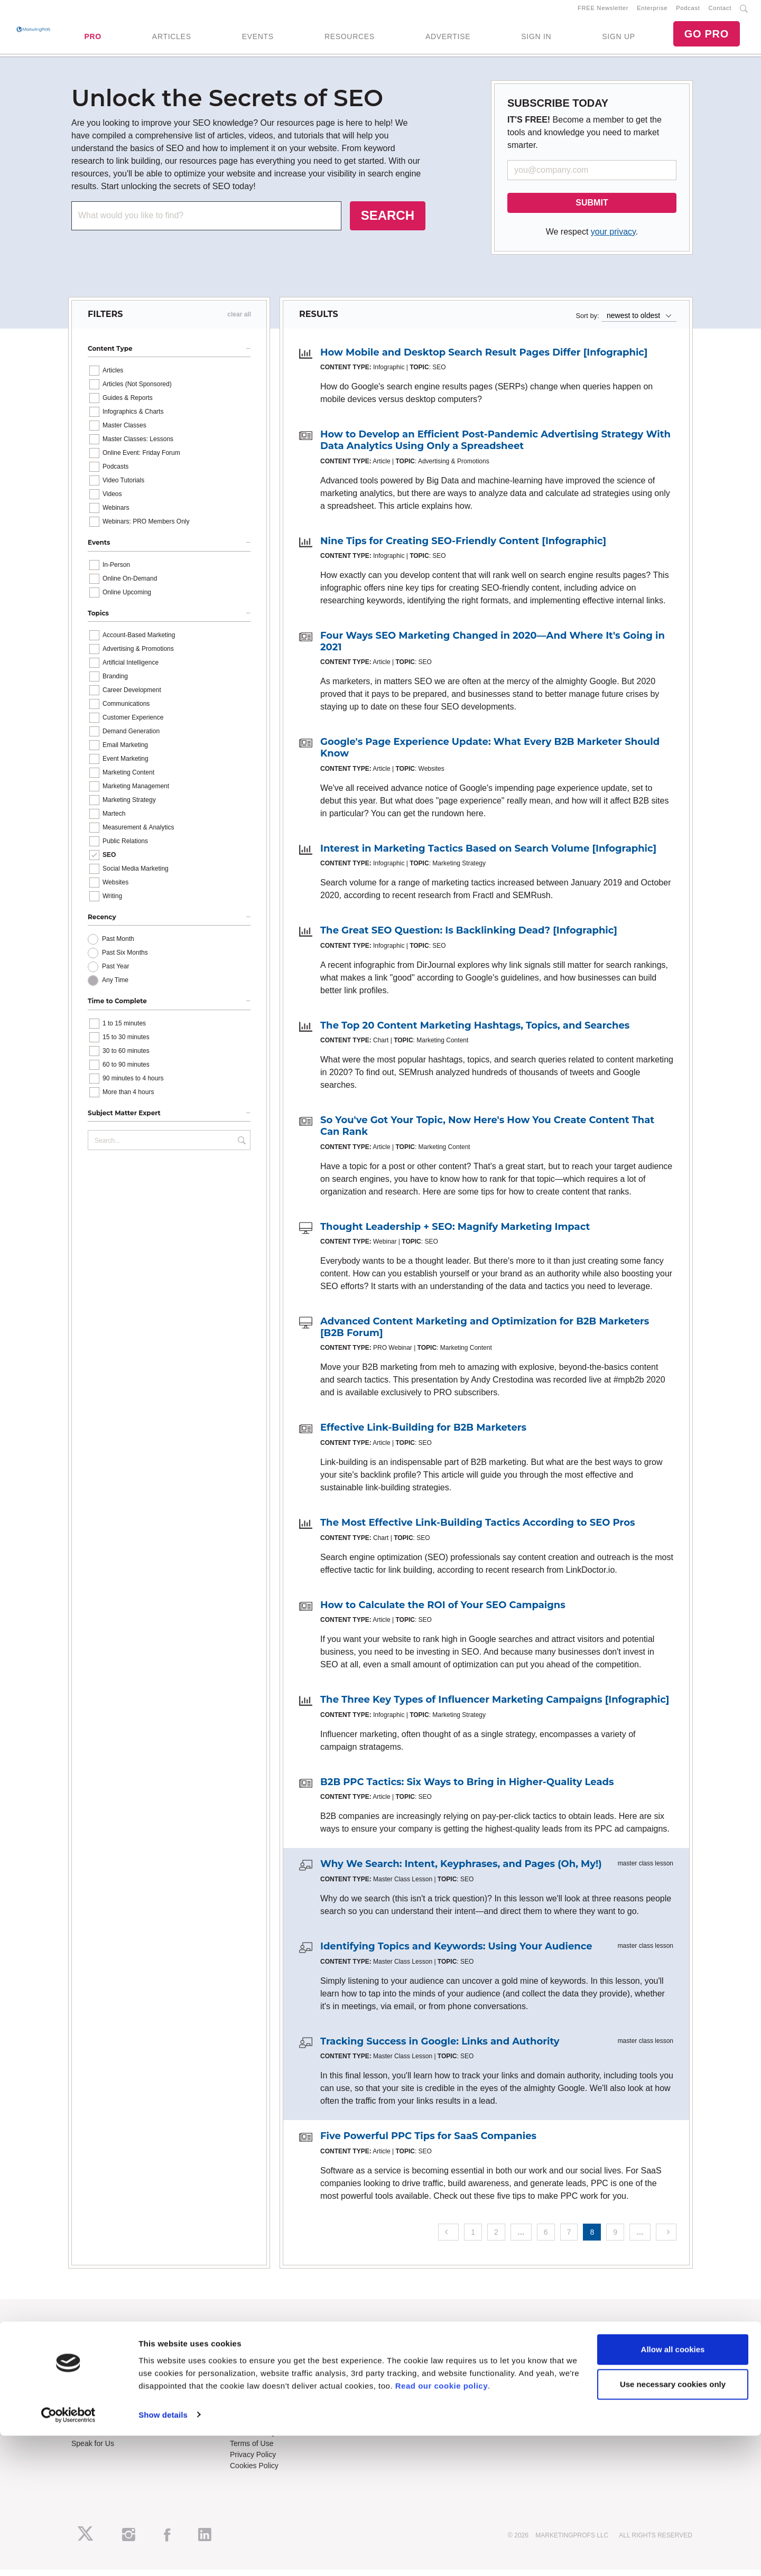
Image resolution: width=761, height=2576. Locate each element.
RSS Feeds (90, 2356)
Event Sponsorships (104, 2427)
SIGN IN (536, 39)
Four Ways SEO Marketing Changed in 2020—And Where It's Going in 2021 (492, 647)
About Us (86, 2345)
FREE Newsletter (603, 11)
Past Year (115, 973)
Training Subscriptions (266, 2345)
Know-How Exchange (265, 2427)
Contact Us (248, 2416)
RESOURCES (349, 39)
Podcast (688, 11)
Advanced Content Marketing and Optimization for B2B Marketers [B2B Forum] (484, 1333)
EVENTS (258, 39)
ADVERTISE (447, 39)
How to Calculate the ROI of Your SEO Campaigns (442, 1611)
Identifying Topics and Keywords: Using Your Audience (456, 1952)
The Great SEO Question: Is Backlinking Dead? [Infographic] (468, 936)
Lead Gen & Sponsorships (114, 2416)
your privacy (613, 238)
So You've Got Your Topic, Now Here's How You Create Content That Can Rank (487, 1132)
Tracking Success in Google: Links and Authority (440, 2048)
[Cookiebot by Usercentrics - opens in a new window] (68, 2555)
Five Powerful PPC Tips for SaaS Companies (428, 2142)
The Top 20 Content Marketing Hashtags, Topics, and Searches (474, 1032)
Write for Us (90, 2438)
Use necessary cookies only (673, 2524)
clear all (239, 320)
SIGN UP (618, 39)
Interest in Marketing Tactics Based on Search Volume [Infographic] (488, 855)
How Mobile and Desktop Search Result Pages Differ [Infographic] (483, 359)
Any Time (115, 987)
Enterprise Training (261, 2356)
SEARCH (387, 221)
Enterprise (652, 11)
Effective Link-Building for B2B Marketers (423, 1434)
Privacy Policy (253, 2461)
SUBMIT (592, 208)
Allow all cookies (673, 2490)
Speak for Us (92, 2450)
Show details (163, 2555)
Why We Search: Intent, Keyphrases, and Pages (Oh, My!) (461, 1870)
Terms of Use (251, 2450)
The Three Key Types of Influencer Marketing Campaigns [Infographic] (494, 1706)
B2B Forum (248, 2367)
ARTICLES (171, 39)
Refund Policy (252, 2438)
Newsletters (90, 2367)
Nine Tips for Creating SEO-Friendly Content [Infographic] (463, 547)
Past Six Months (125, 959)
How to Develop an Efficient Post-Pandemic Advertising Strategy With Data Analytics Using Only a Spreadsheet (495, 447)
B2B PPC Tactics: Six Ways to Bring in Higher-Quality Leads (467, 1788)
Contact (720, 11)
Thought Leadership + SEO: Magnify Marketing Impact (455, 1233)
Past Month (118, 945)
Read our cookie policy (441, 2526)
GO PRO (706, 37)
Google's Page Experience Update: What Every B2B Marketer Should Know (490, 754)
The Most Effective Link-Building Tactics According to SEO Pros (477, 1529)
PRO (92, 39)
